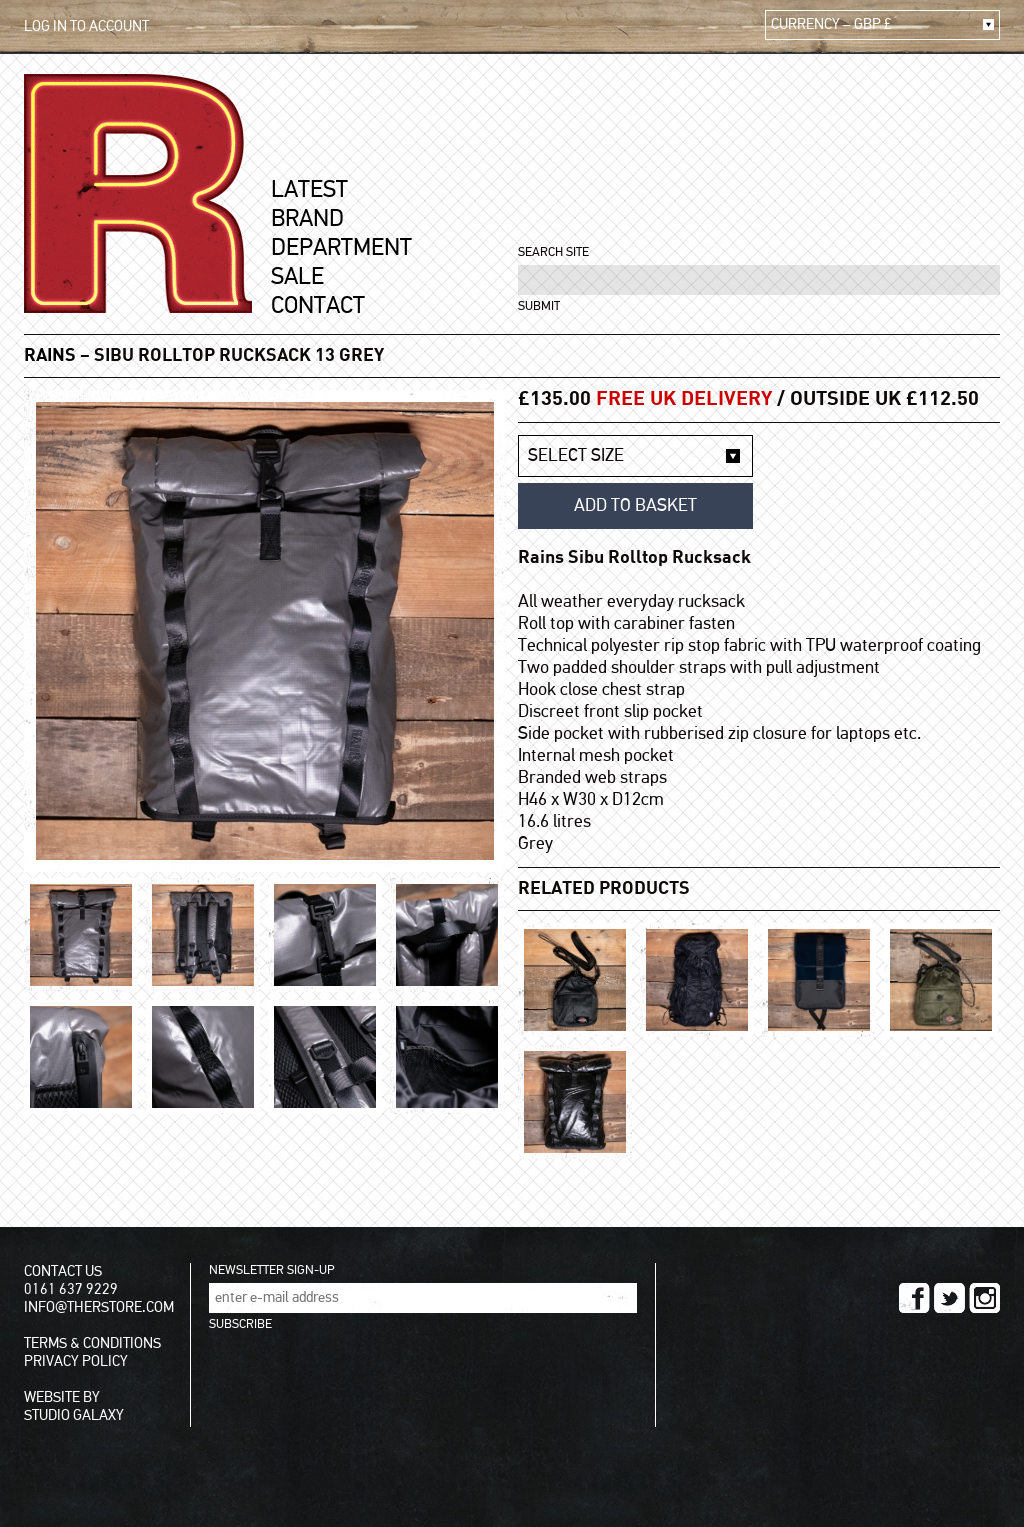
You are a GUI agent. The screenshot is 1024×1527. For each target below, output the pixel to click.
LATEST (309, 190)
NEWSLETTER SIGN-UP (271, 1270)
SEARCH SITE (553, 252)
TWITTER (949, 1298)
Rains (50, 356)
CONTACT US (63, 1271)
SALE (297, 277)
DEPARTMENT (341, 248)
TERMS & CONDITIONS (92, 1343)
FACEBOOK (914, 1298)
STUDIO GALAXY (74, 1415)
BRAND (307, 219)
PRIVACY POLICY (76, 1361)
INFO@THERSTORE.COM (99, 1307)
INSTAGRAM (984, 1298)
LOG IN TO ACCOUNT (86, 26)
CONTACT (318, 306)
